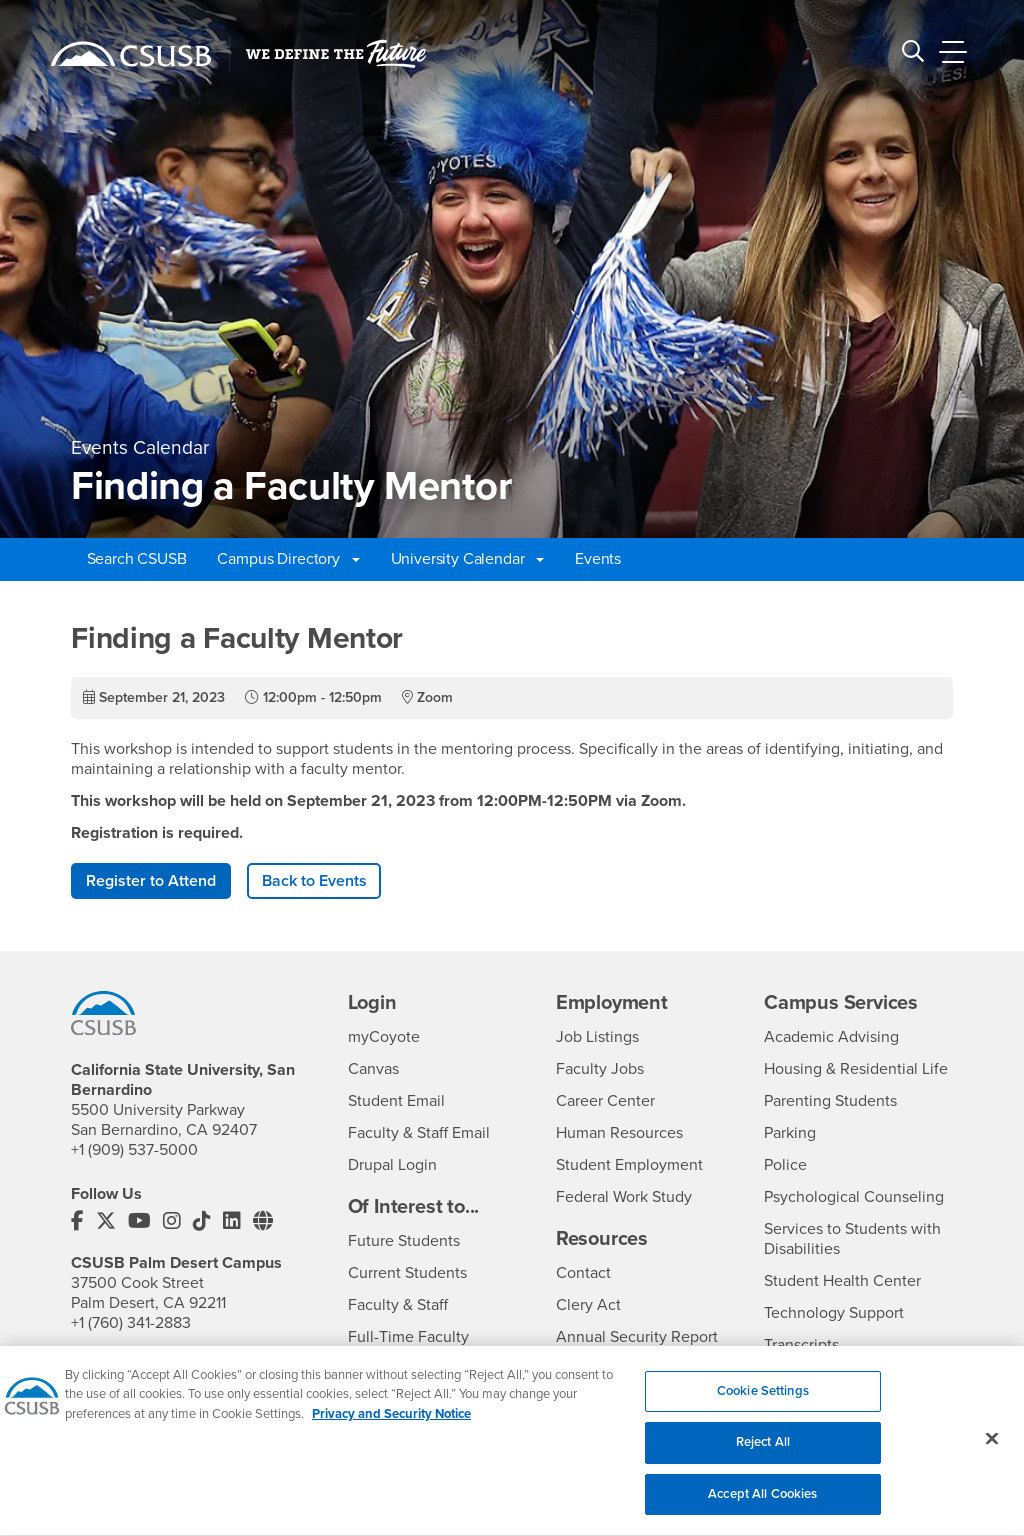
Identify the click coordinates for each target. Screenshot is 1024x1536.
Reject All (763, 1454)
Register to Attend (151, 881)
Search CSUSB (137, 559)
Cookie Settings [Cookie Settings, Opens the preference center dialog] (763, 1403)
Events (598, 559)
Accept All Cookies (762, 1506)
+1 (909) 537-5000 (134, 1150)
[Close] (992, 1450)
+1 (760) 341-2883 (131, 1323)
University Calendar (468, 559)
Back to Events (314, 881)
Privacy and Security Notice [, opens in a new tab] (391, 1426)
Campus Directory (288, 559)
